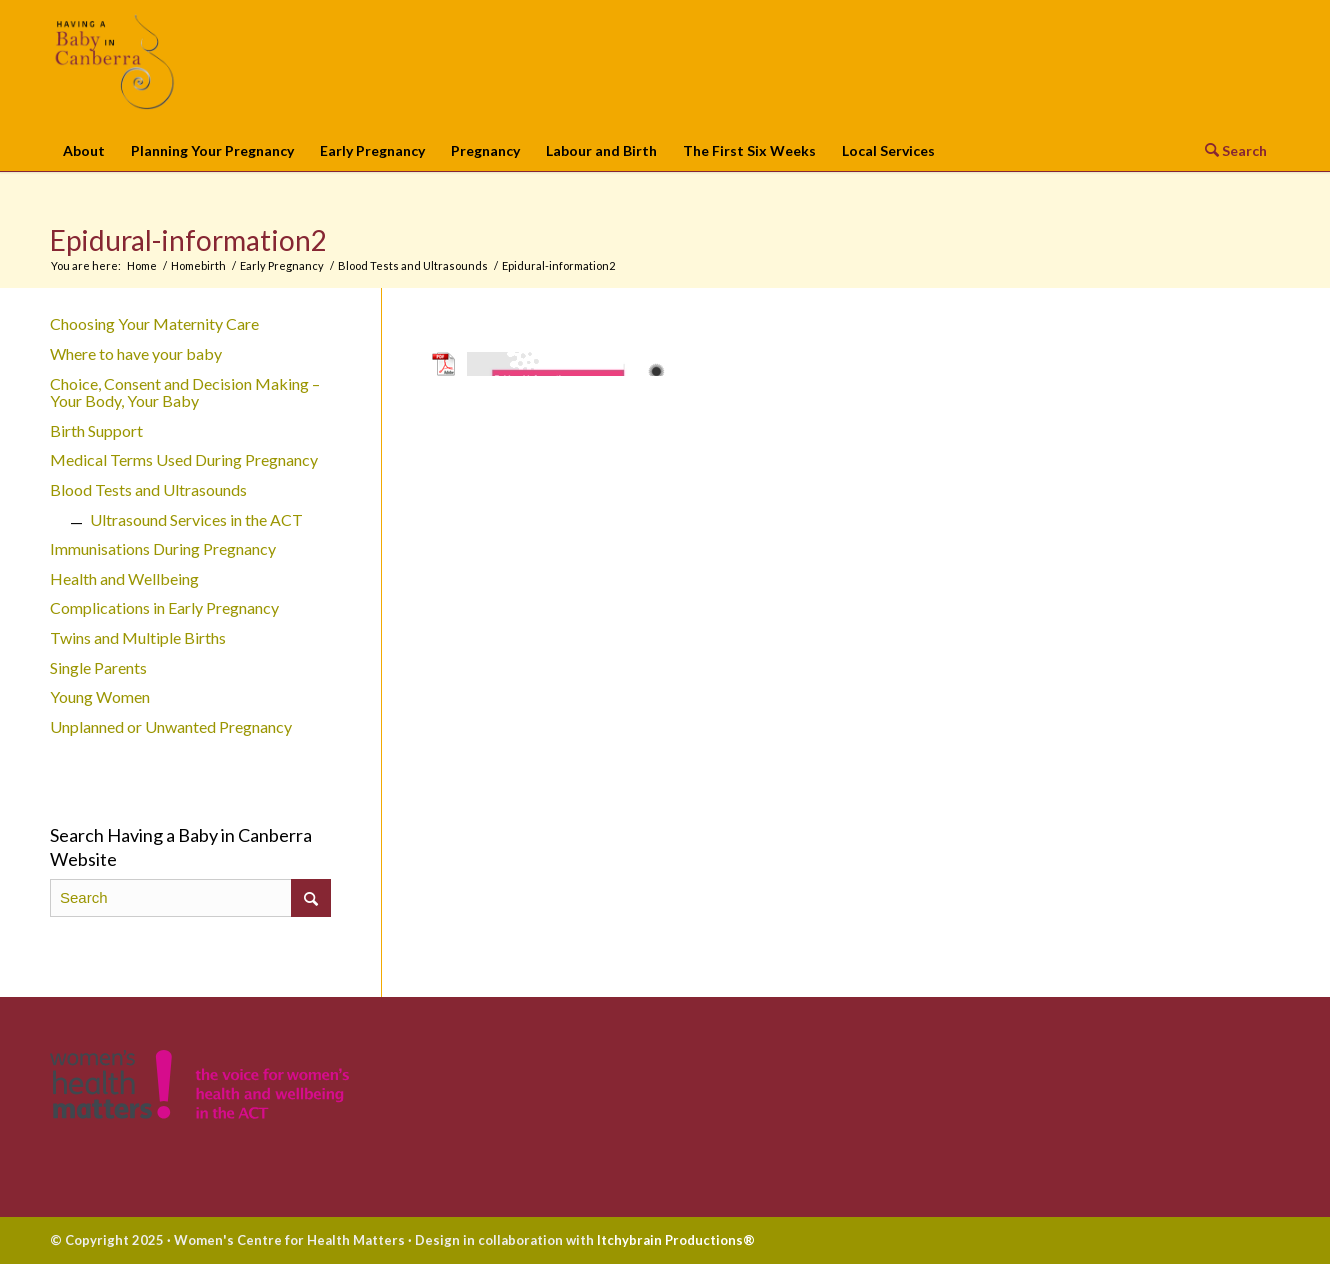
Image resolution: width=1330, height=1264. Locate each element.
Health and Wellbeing (124, 578)
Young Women (100, 696)
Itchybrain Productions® (676, 1240)
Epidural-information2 (188, 240)
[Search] (1229, 149)
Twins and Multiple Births (138, 637)
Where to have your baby (136, 353)
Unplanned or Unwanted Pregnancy (171, 726)
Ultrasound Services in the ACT (196, 519)
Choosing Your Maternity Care (154, 323)
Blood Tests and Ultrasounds (148, 489)
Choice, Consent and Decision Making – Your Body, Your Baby (185, 392)
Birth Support (96, 430)
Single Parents (98, 667)
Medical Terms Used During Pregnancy (184, 459)
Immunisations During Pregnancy (163, 548)
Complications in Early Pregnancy (164, 607)
